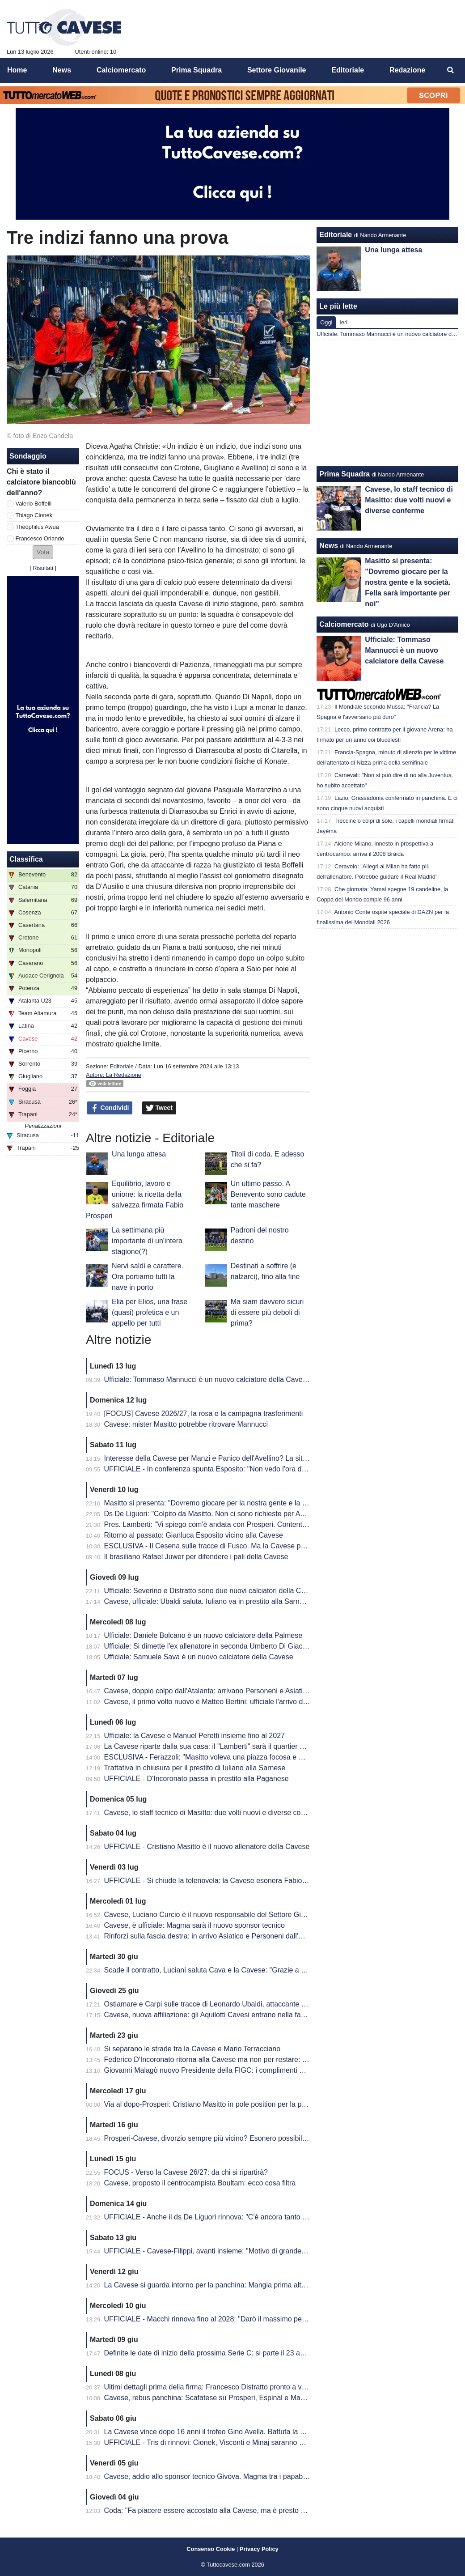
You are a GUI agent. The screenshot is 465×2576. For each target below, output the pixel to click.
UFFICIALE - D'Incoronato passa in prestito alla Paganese (196, 1778)
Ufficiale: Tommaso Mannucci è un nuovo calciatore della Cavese (207, 1379)
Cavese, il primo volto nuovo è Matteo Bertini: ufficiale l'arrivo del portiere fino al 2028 (239, 1701)
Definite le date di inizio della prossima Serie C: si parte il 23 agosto (211, 2353)
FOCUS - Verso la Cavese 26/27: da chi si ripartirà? (186, 2172)
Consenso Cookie (210, 2549)
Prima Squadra (344, 474)
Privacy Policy (259, 2549)
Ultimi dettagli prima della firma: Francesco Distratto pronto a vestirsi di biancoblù (232, 2387)
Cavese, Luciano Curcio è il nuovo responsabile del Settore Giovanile (214, 1914)
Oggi (326, 322)
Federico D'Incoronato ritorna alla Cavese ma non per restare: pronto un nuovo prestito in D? (251, 2059)
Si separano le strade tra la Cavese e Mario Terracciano (192, 2049)
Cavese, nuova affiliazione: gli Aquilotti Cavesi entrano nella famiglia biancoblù (228, 2015)
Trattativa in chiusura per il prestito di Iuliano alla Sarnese (194, 1768)
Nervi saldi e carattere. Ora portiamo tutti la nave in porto (147, 1276)
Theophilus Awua (37, 526)
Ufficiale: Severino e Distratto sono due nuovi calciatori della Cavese (212, 1590)
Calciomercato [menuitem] (121, 70)
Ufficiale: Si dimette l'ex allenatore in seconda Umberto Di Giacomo (210, 1646)
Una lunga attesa (139, 1154)
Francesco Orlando (40, 538)
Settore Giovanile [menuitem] (276, 70)
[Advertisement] (388, 403)
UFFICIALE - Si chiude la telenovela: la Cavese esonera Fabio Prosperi (217, 1880)
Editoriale (121, 1066)
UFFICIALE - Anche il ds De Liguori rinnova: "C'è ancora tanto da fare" (215, 2217)
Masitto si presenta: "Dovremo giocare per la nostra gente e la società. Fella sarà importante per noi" (263, 1503)
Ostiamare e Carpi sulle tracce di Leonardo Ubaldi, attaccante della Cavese (223, 2004)
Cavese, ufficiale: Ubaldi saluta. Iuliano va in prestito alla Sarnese (207, 1601)
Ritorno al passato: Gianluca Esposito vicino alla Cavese (193, 1535)
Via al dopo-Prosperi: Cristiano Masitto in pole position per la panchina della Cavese (237, 2104)
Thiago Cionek (34, 515)
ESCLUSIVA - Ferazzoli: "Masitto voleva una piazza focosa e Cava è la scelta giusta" (238, 1757)
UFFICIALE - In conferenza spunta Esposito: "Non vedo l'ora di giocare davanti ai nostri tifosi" (252, 1469)
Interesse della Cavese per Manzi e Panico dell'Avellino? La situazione (216, 1458)
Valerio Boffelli (34, 503)
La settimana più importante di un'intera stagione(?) (147, 1240)
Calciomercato (343, 624)
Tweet (159, 1108)
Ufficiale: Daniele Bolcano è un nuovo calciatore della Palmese (203, 1635)
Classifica (26, 859)
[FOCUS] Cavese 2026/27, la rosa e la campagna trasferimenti (203, 1413)
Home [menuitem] (17, 70)
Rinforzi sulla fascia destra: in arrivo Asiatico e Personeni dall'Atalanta (214, 1936)
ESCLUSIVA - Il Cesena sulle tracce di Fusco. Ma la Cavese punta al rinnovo (226, 1546)
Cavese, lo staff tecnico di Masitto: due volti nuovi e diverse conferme (213, 1812)
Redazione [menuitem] (407, 70)
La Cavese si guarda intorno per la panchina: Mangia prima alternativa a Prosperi (232, 2285)
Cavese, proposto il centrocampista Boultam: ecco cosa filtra (200, 2183)
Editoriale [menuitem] (347, 70)
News (328, 545)
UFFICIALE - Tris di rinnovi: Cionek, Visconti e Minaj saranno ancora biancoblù (229, 2442)
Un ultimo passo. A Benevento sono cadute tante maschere (268, 1194)
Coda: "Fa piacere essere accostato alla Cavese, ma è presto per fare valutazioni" (234, 2510)
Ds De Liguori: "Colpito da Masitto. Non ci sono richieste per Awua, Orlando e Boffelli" (239, 1514)
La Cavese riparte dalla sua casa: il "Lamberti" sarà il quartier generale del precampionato (246, 1746)
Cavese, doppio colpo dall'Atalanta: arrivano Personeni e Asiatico (207, 1691)
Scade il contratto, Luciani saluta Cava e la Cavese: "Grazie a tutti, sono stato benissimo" (245, 1970)
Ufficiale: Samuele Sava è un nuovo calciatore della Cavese (198, 1657)
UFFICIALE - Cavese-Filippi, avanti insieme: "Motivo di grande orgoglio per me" (230, 2251)
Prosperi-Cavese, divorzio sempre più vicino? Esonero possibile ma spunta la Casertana (244, 2138)
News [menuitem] (61, 70)
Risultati (43, 568)
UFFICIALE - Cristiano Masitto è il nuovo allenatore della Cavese (207, 1846)
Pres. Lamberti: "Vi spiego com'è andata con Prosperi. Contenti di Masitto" (221, 1524)
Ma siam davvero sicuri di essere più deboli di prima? (267, 1312)
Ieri (343, 322)
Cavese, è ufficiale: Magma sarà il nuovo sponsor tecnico (194, 1925)
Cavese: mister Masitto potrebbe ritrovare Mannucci (186, 1424)
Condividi (110, 1108)
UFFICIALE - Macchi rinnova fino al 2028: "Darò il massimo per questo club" (225, 2319)
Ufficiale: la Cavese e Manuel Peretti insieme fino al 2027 (194, 1735)
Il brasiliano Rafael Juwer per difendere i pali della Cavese (196, 1556)
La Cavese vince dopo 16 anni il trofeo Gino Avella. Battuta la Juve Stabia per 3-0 (233, 2432)
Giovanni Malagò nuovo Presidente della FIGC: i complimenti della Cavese (222, 2070)
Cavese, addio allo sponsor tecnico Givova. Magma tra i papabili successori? (225, 2476)
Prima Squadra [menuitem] (196, 70)
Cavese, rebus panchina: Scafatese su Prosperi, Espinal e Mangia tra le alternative (235, 2398)
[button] (43, 552)
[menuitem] (451, 70)
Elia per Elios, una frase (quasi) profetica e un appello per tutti (149, 1312)
